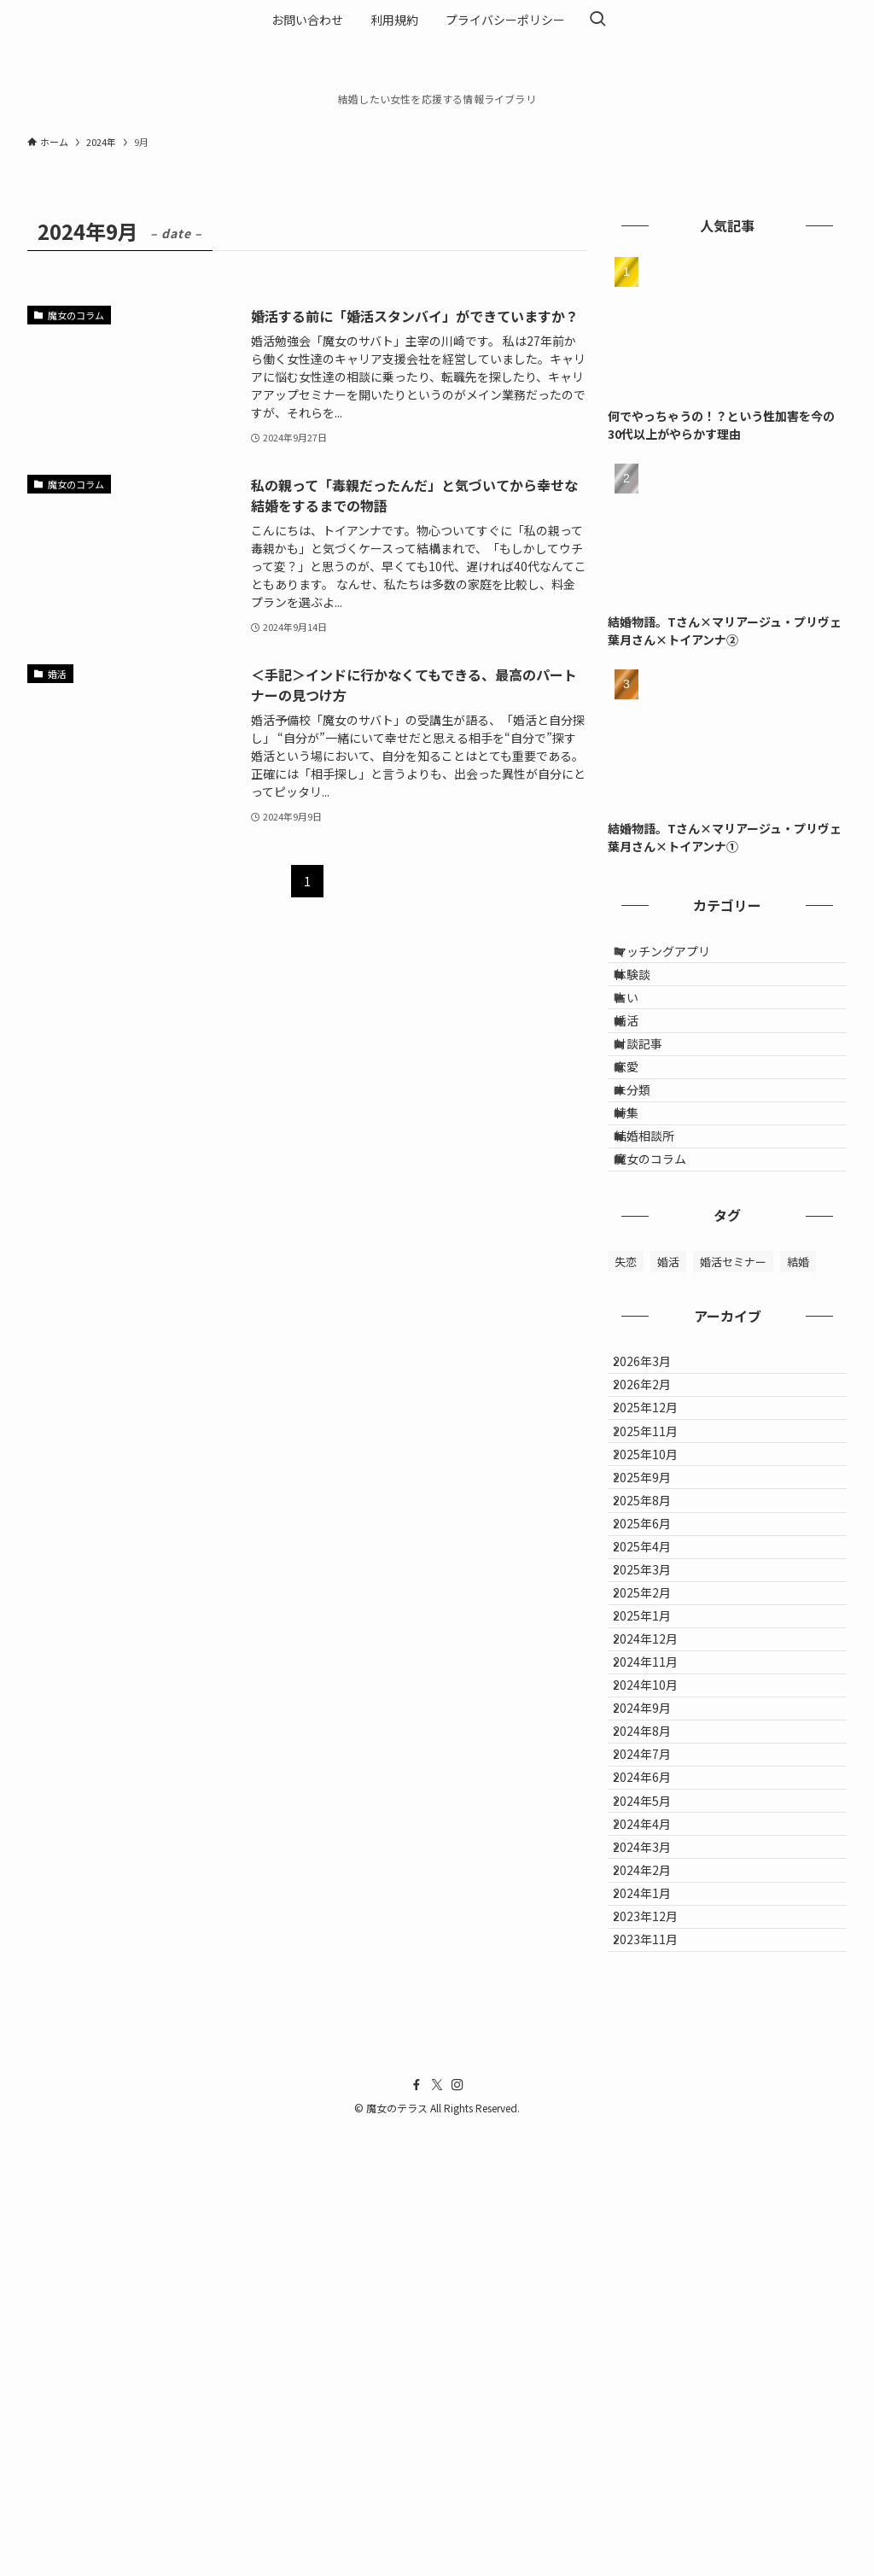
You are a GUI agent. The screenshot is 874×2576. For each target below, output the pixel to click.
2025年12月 (658, 1562)
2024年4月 (655, 2202)
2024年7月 (655, 2095)
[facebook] (416, 2531)
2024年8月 (655, 2059)
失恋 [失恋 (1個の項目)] (626, 1385)
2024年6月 (655, 2131)
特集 (641, 1205)
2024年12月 (658, 1917)
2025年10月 (658, 1633)
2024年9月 (655, 2024)
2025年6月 (655, 1740)
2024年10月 (658, 1988)
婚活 (641, 1063)
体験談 (647, 992)
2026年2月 (655, 1527)
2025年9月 (655, 1669)
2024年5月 (655, 2166)
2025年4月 (655, 1776)
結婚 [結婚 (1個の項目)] (798, 1385)
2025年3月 (655, 1811)
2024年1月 (655, 2308)
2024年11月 (658, 1953)
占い (641, 1028)
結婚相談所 (659, 1241)
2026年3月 (655, 1491)
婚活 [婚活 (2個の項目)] (668, 1385)
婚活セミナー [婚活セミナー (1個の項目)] (733, 1385)
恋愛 (641, 1134)
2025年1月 (655, 1881)
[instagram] (457, 2531)
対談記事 (653, 1098)
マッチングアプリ (677, 957)
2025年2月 (655, 1846)
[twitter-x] (437, 2531)
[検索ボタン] (597, 19)
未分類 (647, 1169)
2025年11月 (658, 1598)
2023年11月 (658, 2379)
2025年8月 (655, 1704)
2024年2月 (655, 2272)
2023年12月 (658, 2343)
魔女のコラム (665, 1276)
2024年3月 (655, 2237)
